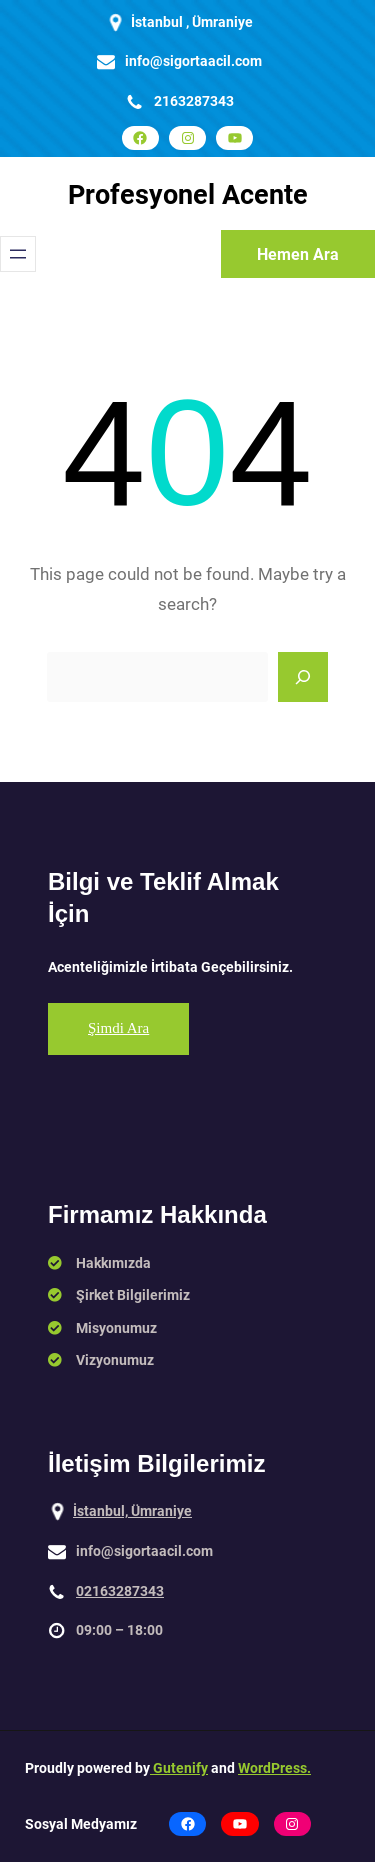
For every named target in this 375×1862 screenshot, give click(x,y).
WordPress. (274, 1768)
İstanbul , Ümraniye (192, 22)
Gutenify (179, 1768)
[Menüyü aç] (18, 254)
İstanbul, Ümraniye (132, 1511)
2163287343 (194, 101)
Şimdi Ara (118, 1028)
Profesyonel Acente (188, 195)
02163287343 (120, 1591)
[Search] (303, 677)
